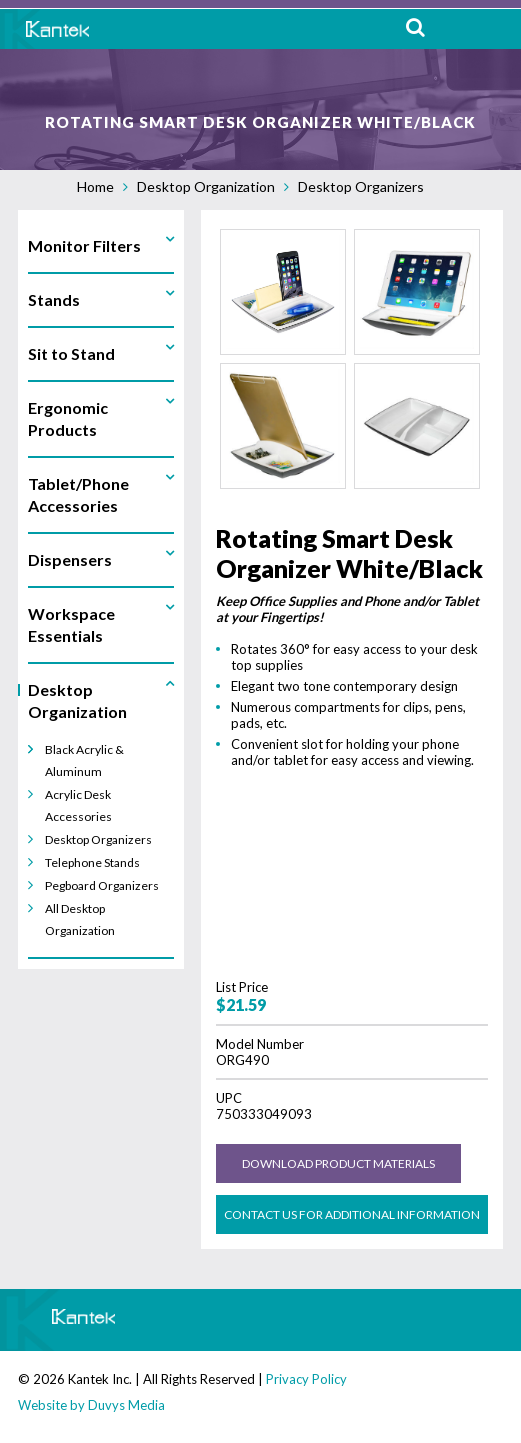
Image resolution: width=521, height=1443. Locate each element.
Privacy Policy (306, 1379)
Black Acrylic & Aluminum (84, 760)
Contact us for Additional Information (352, 1214)
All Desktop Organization (80, 919)
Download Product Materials (338, 1163)
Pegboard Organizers (102, 885)
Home (95, 186)
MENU (490, 28)
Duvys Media (126, 1405)
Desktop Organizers (361, 186)
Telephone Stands (92, 862)
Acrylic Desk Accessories (78, 805)
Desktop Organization (206, 186)
